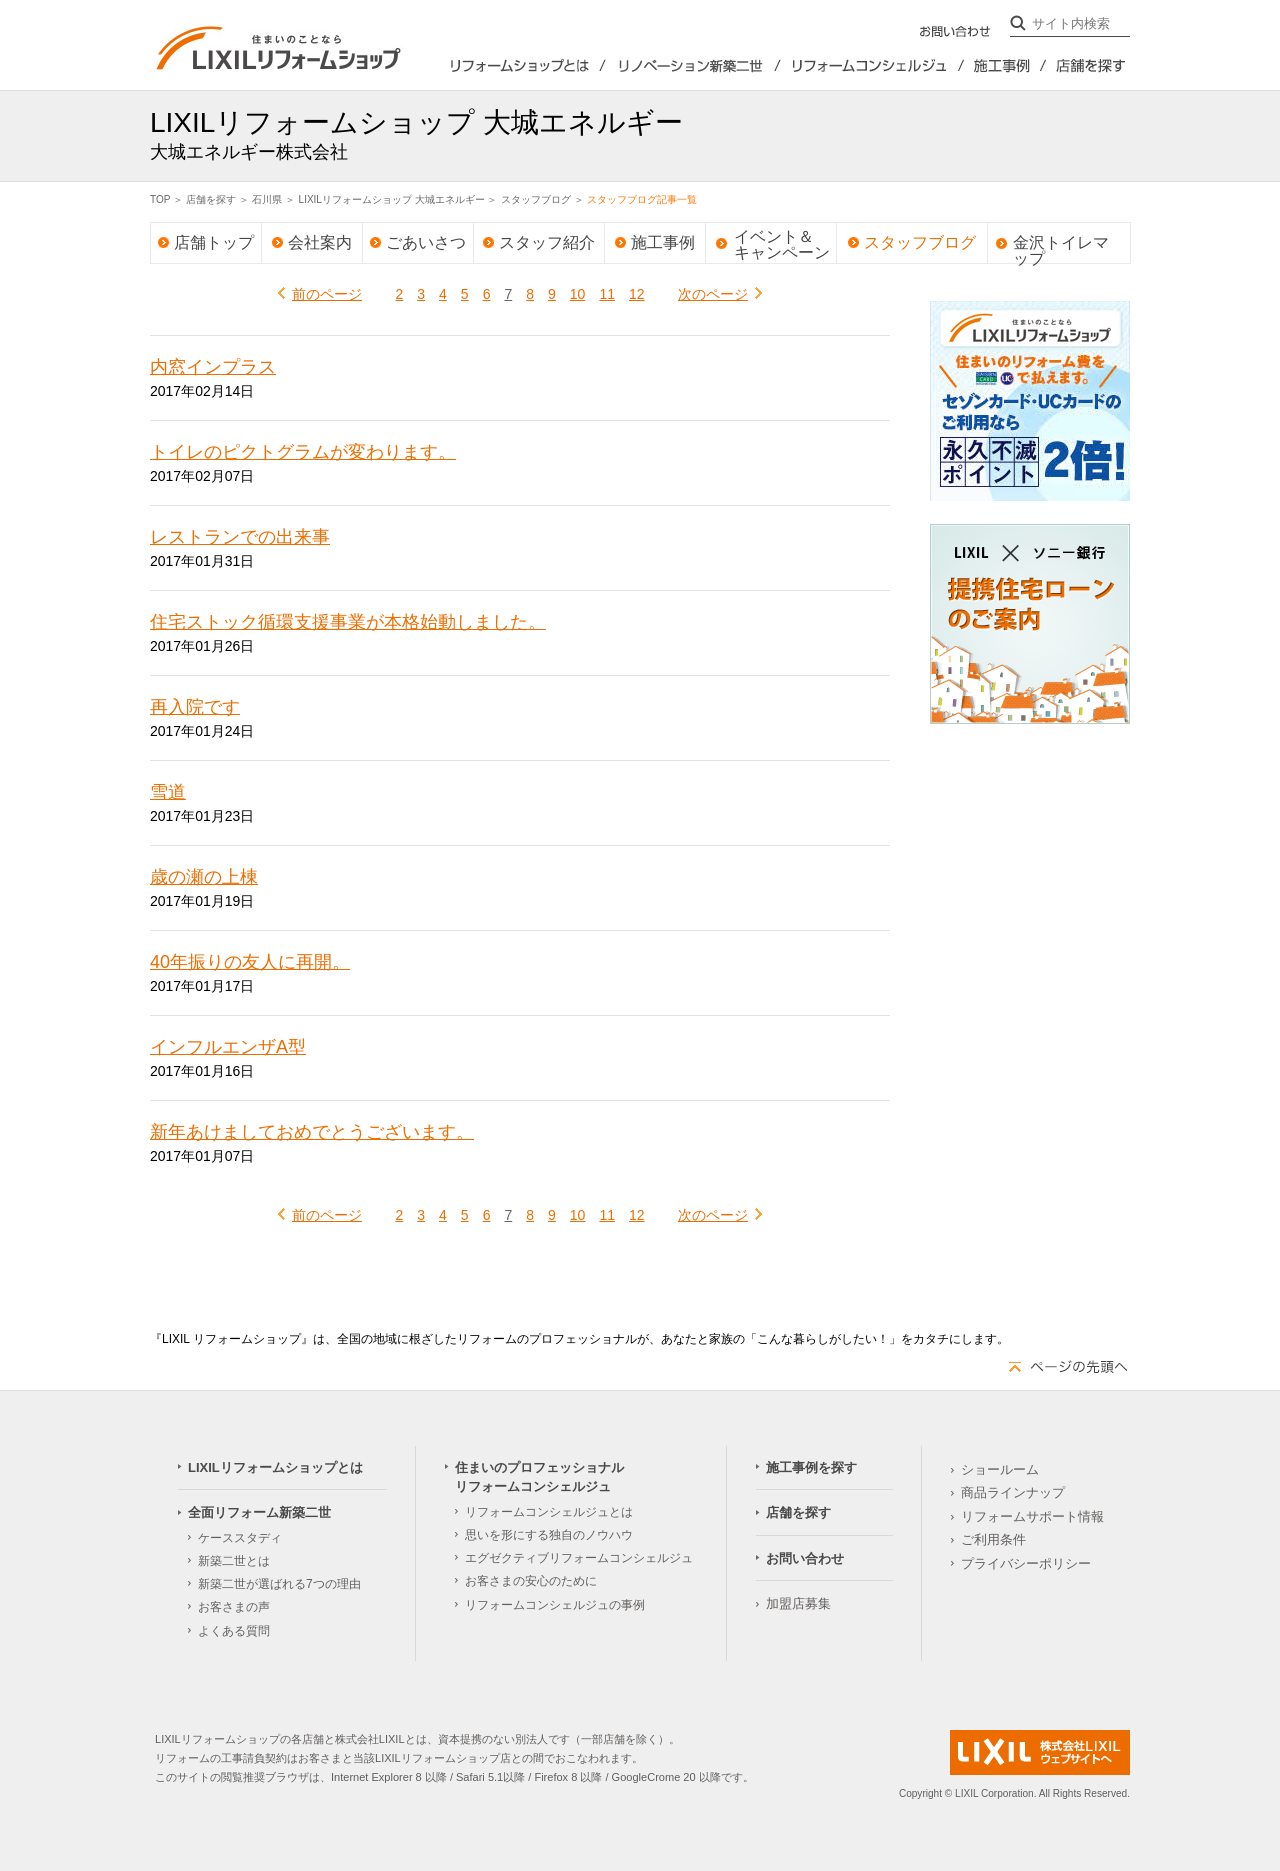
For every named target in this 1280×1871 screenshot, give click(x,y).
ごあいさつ (426, 242)
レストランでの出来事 (240, 537)
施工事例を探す (1006, 65)
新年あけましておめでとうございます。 (312, 1132)
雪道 (168, 792)
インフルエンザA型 (228, 1047)
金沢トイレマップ (1061, 239)
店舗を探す (1088, 65)
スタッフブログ (536, 199)
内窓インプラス (213, 367)
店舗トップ (214, 242)
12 (637, 294)
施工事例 (663, 242)
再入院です (195, 707)
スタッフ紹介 (547, 242)
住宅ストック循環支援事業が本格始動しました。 (348, 622)
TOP (160, 199)
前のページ (327, 294)
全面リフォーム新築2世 (693, 65)
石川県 (267, 199)
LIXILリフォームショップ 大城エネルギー (392, 199)
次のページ (713, 294)
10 (578, 294)
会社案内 (320, 242)
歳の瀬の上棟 (204, 877)
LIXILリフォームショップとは (504, 65)
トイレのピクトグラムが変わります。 (303, 452)
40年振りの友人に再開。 (250, 962)
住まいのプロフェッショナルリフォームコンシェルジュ (873, 65)
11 (607, 294)
